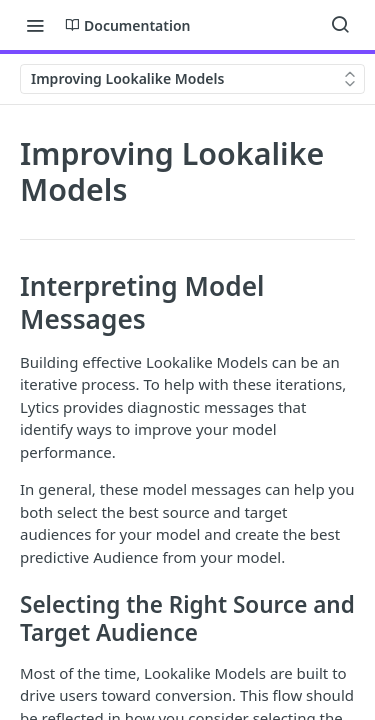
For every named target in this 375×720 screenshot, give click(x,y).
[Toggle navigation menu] (35, 25)
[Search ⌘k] (340, 25)
